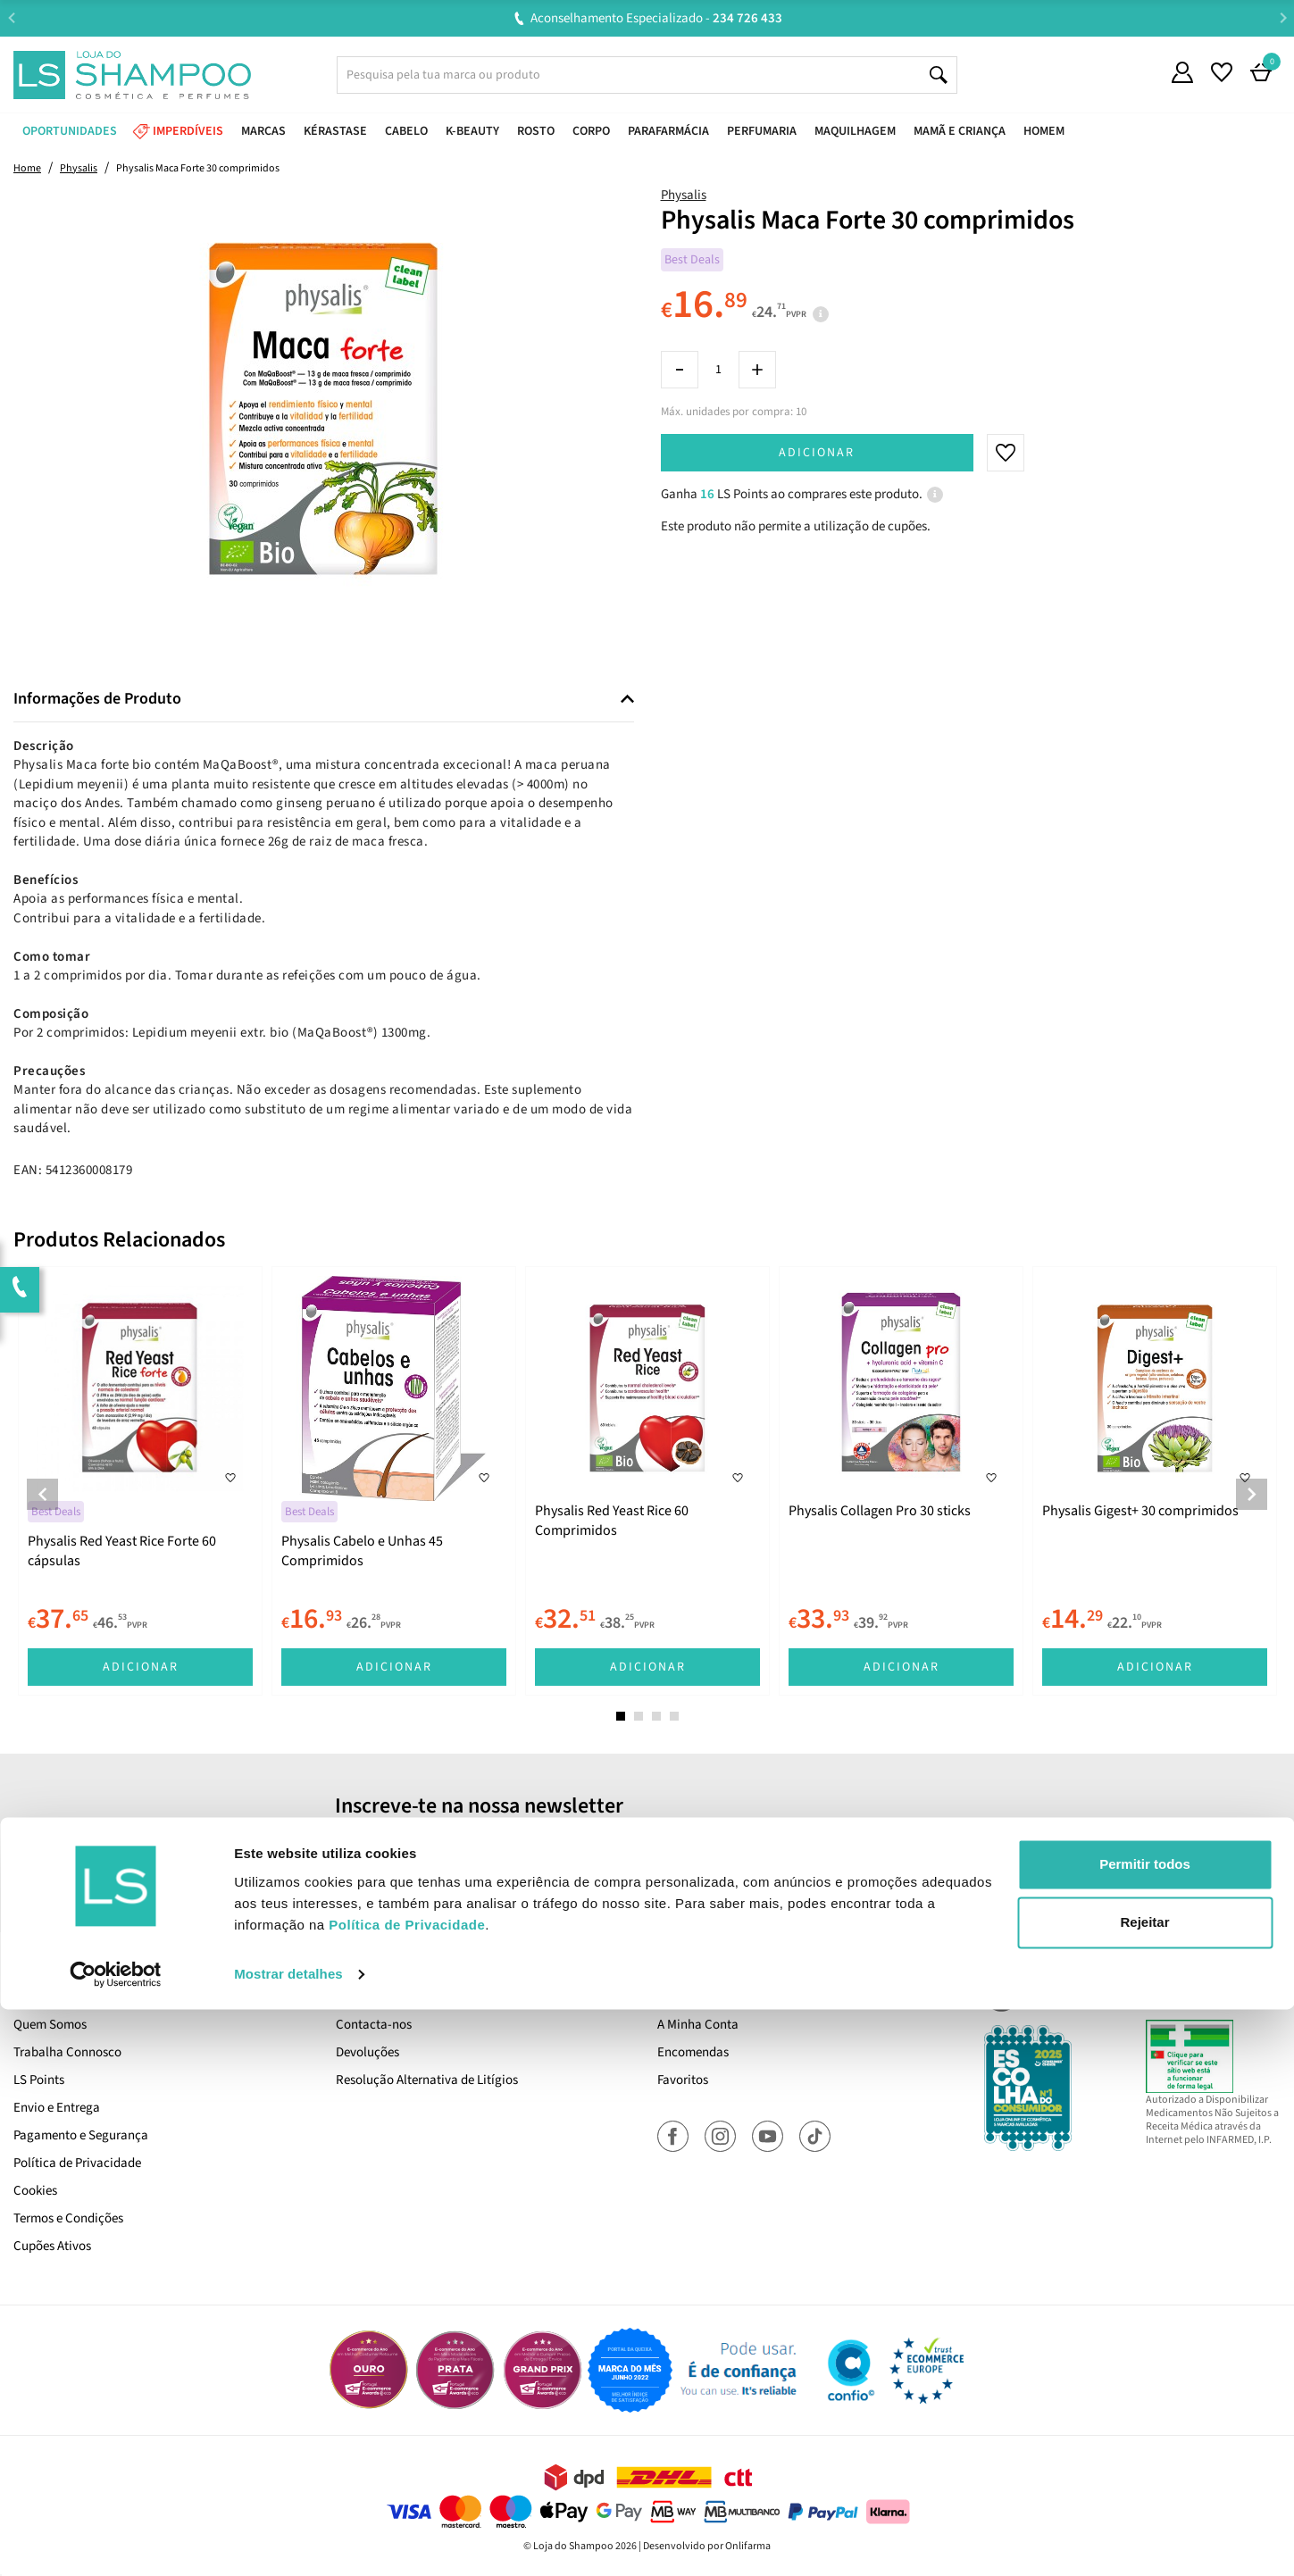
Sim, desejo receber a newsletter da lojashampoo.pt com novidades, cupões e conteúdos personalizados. (650, 1896)
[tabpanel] (140, 1481)
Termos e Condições (68, 2218)
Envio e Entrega (56, 2107)
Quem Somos (50, 2024)
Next (1283, 17)
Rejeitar (1144, 2489)
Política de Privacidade (77, 2163)
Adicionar (817, 453)
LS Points (38, 2080)
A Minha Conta (698, 2024)
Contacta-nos (374, 2024)
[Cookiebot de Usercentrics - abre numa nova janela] (116, 2541)
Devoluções (367, 2052)
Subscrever (898, 1846)
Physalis (683, 195)
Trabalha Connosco (67, 2052)
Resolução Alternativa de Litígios (427, 2080)
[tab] (323, 699)
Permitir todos (1144, 2430)
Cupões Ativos (52, 2246)
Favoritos (682, 2080)
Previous (11, 17)
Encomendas (693, 2052)
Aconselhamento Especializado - (656, 18)
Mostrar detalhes (288, 2540)
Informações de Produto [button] (97, 699)
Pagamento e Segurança (80, 2135)
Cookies (35, 2190)
